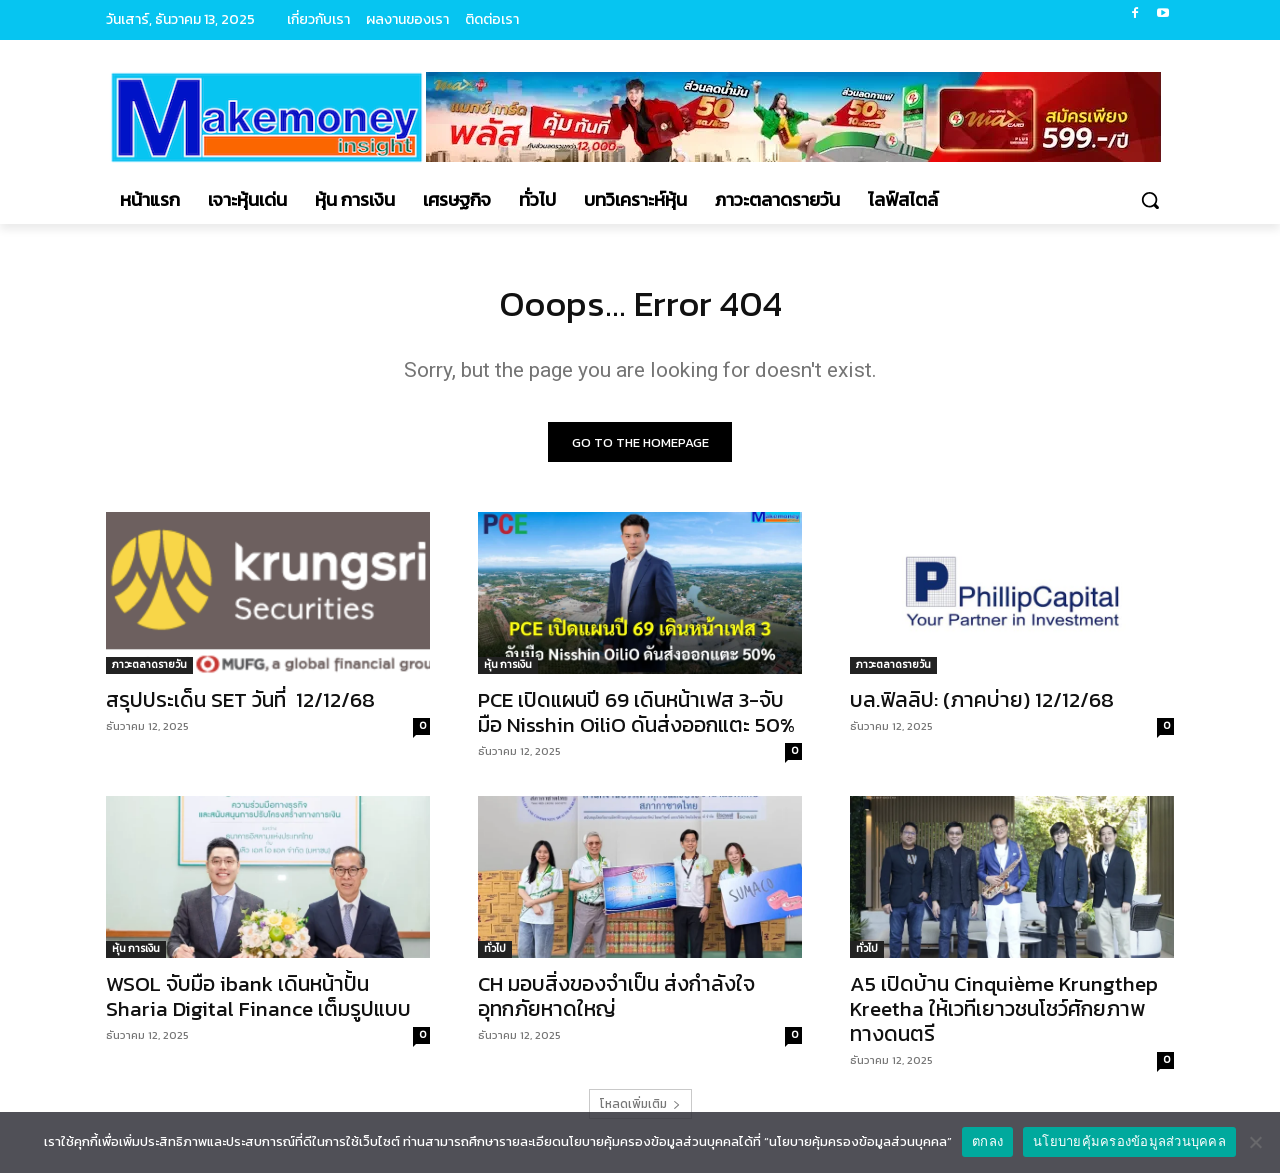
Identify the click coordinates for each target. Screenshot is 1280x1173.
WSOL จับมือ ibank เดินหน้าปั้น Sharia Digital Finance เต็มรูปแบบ (258, 1002)
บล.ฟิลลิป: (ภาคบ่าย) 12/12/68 (982, 705)
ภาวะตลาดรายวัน (149, 670)
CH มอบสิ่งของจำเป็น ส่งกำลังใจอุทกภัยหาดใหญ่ (616, 1002)
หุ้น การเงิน (508, 670)
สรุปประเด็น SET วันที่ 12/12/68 (240, 705)
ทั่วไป (495, 954)
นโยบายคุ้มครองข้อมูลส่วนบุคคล (1129, 1141)
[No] (1255, 1142)
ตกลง (987, 1141)
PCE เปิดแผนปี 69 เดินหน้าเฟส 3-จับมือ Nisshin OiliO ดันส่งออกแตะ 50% (636, 718)
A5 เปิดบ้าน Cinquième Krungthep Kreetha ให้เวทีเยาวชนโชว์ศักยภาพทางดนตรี (1004, 1014)
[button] (1150, 200)
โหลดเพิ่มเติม (640, 1110)
